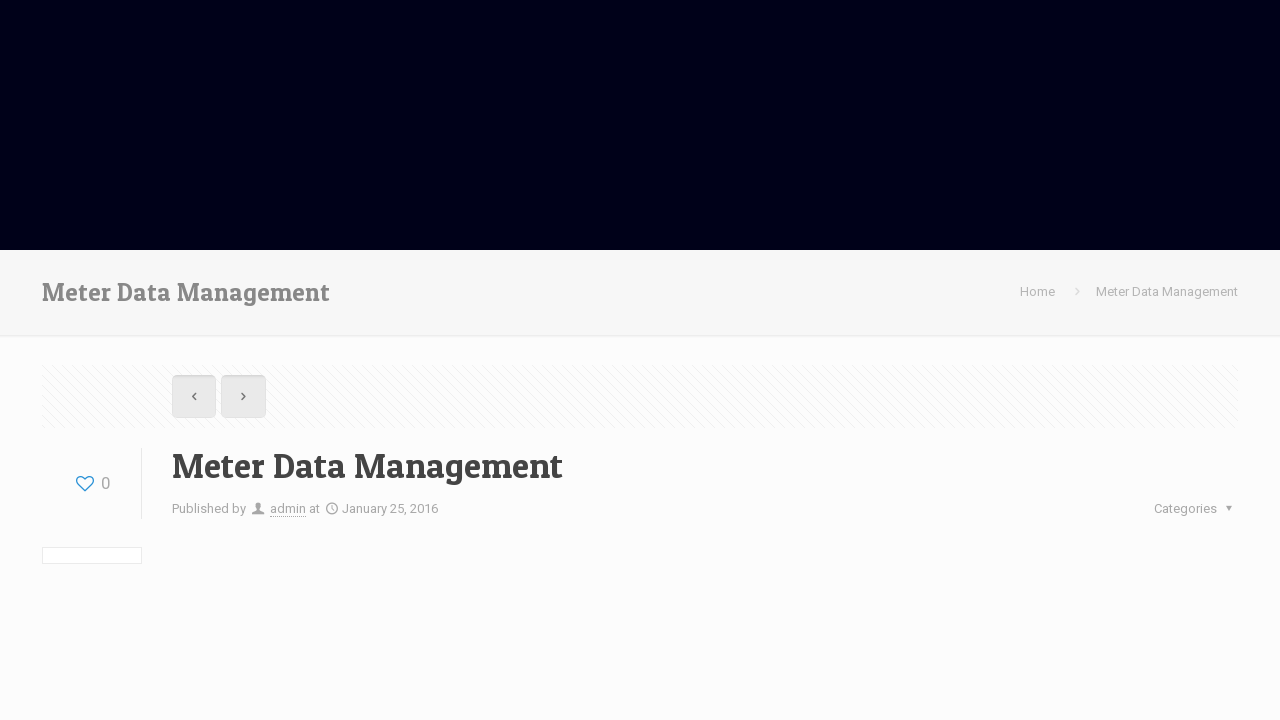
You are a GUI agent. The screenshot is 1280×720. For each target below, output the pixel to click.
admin (288, 508)
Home (1037, 291)
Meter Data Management (1167, 291)
